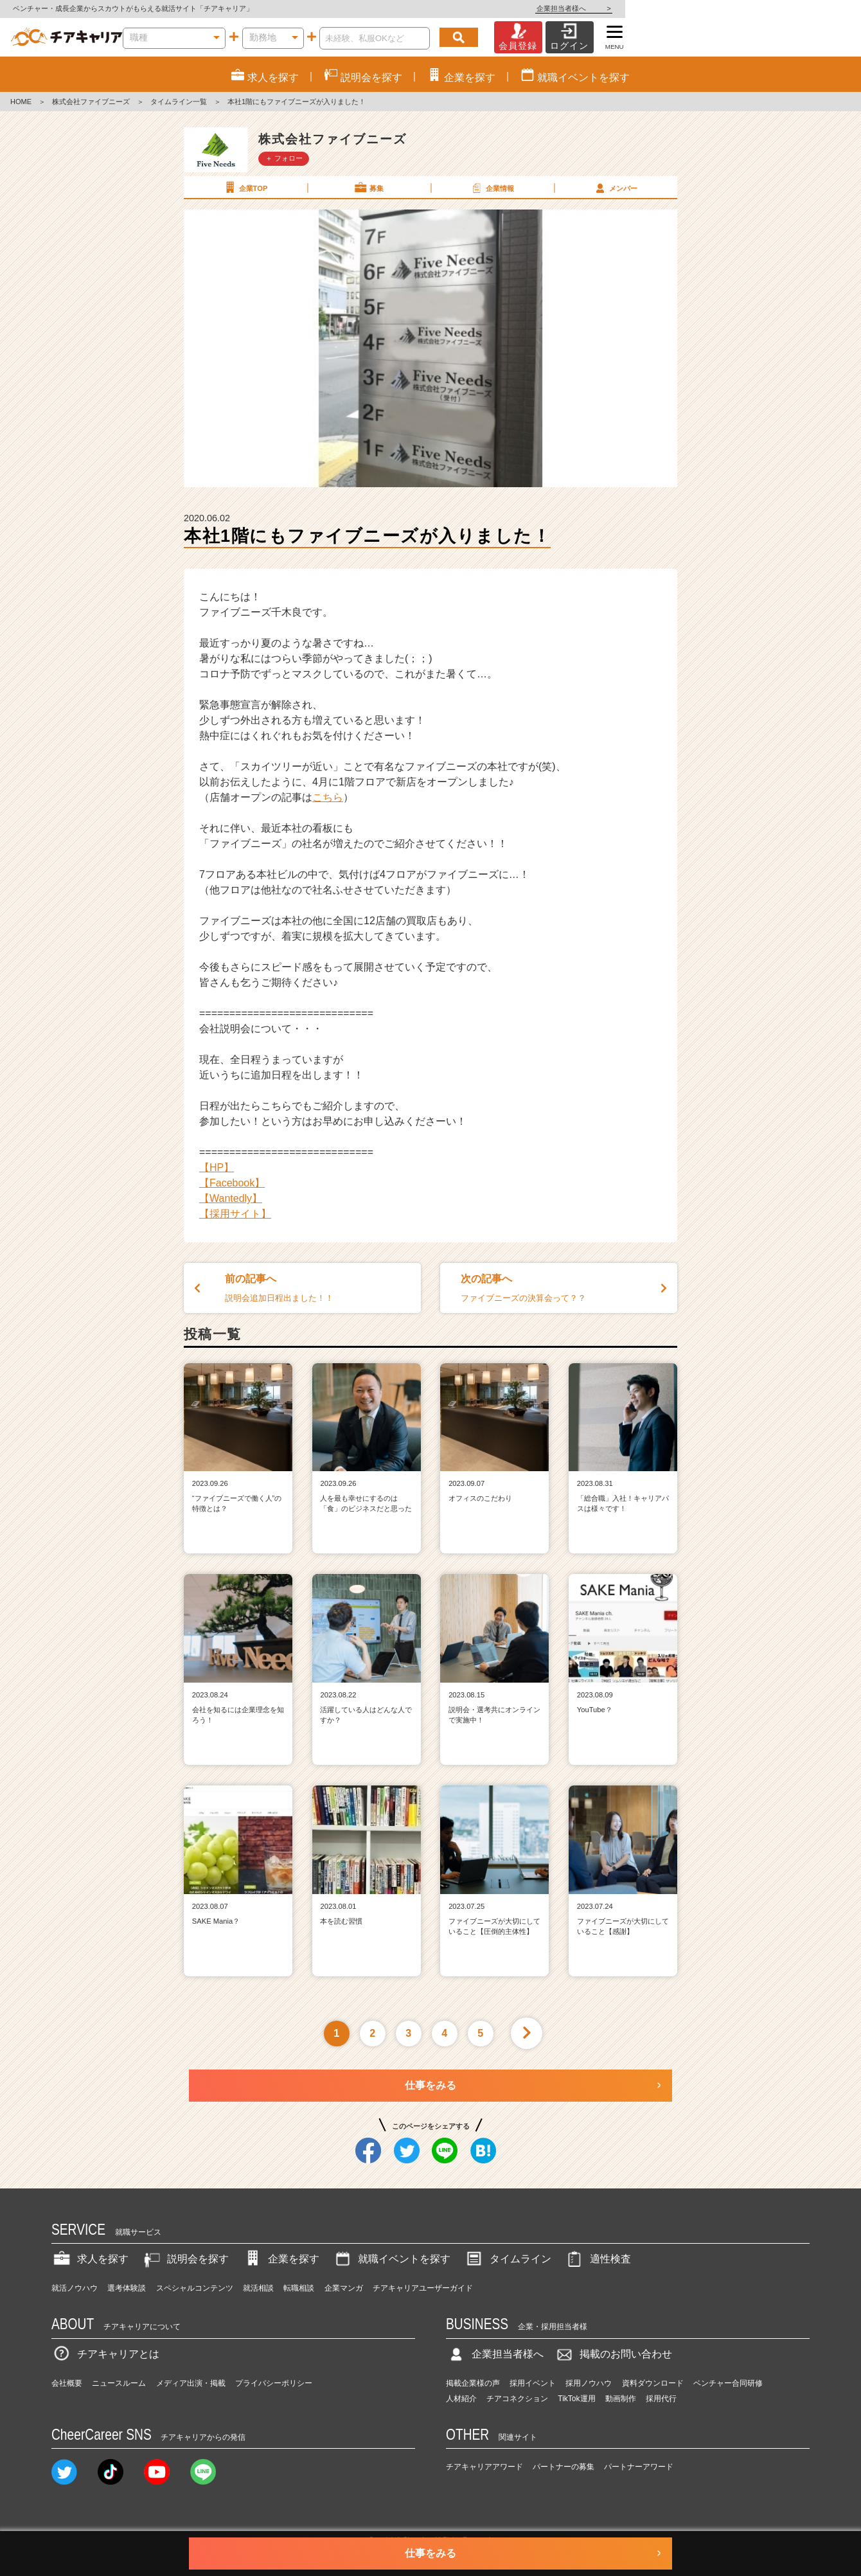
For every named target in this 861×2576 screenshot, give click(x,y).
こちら (327, 797)
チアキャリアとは (105, 2354)
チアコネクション (517, 2398)
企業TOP (244, 187)
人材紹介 (461, 2398)
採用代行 (661, 2398)
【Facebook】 (232, 1182)
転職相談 (298, 2288)
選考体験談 (126, 2288)
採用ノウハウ (588, 2383)
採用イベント (533, 2383)
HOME (20, 101)
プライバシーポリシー (273, 2383)
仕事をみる (430, 2085)
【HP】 (216, 1167)
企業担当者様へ (809, 8)
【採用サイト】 (235, 1213)
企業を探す (280, 2259)
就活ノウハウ (74, 2288)
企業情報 (491, 187)
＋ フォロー (284, 158)
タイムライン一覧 (178, 101)
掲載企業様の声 (473, 2383)
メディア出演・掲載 (191, 2383)
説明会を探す (185, 2259)
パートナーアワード (638, 2466)
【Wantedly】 (230, 1198)
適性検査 (597, 2259)
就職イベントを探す (391, 2259)
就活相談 (258, 2288)
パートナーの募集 (563, 2466)
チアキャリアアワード (484, 2466)
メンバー (614, 187)
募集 (368, 187)
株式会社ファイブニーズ (91, 101)
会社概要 (66, 2383)
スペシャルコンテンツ (194, 2288)
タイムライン (507, 2259)
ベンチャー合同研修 (728, 2383)
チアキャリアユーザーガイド (423, 2288)
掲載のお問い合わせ (613, 2354)
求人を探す (90, 2259)
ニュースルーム (119, 2383)
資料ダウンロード (653, 2383)
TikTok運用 (576, 2398)
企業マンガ (343, 2288)
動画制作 (620, 2398)
